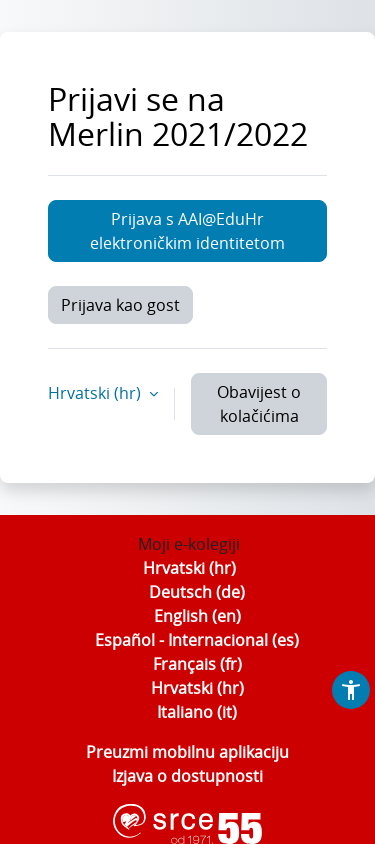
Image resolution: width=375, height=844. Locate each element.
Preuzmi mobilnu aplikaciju (187, 752)
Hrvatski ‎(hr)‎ (189, 568)
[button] (351, 690)
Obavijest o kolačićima (259, 404)
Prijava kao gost (120, 305)
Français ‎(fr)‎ (197, 664)
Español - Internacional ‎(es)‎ (197, 640)
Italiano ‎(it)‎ (197, 712)
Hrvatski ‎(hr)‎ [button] (96, 393)
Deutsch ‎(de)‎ (197, 592)
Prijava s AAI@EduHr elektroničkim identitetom (187, 231)
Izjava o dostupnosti (187, 776)
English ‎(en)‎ (197, 616)
